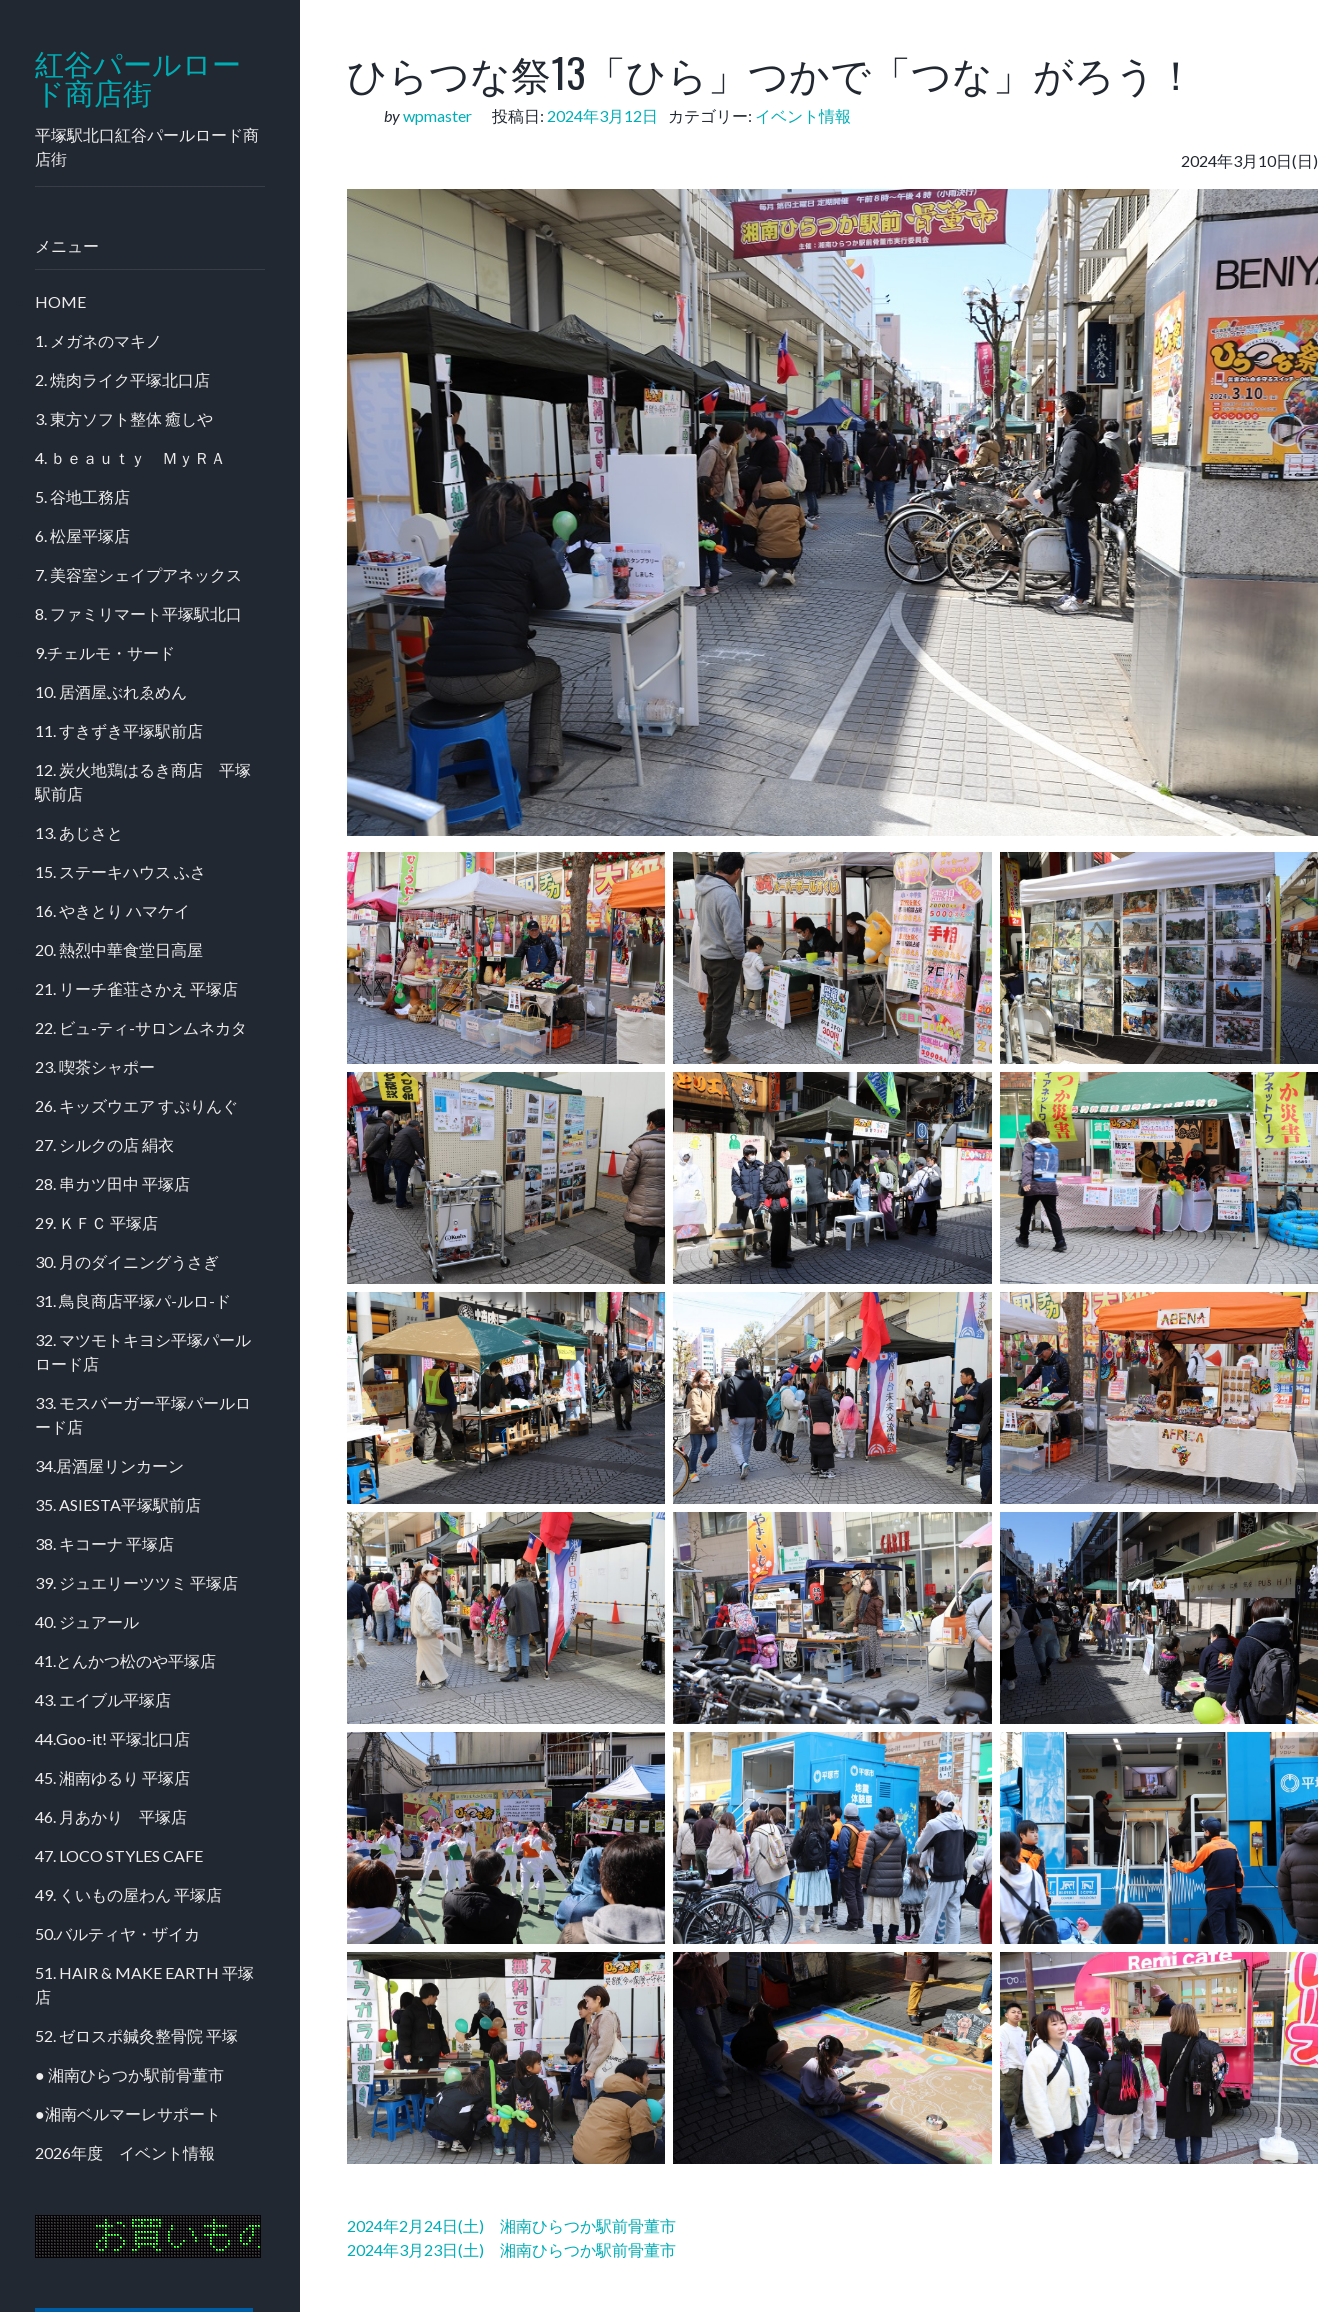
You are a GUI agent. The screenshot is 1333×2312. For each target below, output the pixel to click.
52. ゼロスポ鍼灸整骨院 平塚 (136, 2035)
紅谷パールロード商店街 (138, 79)
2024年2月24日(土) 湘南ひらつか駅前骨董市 (511, 2225)
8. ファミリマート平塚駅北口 (138, 613)
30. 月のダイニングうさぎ (127, 1261)
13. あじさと (79, 832)
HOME (60, 301)
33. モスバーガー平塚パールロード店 (143, 1414)
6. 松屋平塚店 (82, 535)
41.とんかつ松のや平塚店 (125, 1660)
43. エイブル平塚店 (103, 1699)
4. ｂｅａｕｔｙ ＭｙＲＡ (130, 457)
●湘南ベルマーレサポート (128, 2113)
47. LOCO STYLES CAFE (119, 1855)
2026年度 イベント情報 (125, 2152)
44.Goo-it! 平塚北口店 (112, 1738)
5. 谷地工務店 (82, 496)
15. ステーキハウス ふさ (120, 871)
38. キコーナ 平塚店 (104, 1543)
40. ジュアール (87, 1621)
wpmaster (437, 115)
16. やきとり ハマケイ (112, 910)
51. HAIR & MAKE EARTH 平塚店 (144, 1984)
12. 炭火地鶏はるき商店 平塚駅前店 (143, 781)
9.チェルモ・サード (105, 652)
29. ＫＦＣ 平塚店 (96, 1222)
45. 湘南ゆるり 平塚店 (112, 1777)
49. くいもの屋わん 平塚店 (128, 1894)
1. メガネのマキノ (98, 340)
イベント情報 (803, 115)
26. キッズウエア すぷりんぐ (136, 1105)
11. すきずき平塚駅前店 (119, 730)
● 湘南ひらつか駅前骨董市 (129, 2074)
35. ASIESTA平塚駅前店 (118, 1504)
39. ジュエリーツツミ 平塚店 (136, 1582)
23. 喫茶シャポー (95, 1066)
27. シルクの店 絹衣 (104, 1144)
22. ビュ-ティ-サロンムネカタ (141, 1027)
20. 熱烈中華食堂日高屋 (119, 949)
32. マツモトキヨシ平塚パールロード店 (143, 1351)
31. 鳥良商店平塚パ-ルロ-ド (133, 1300)
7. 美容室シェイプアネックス (138, 574)
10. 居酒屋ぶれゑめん (111, 691)
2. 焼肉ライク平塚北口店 (122, 379)
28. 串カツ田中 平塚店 (112, 1183)
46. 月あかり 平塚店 (111, 1816)
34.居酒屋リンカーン (109, 1465)
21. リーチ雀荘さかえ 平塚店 (136, 988)
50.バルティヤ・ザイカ (117, 1933)
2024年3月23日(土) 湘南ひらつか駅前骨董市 (511, 2249)
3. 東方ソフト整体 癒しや (124, 418)
